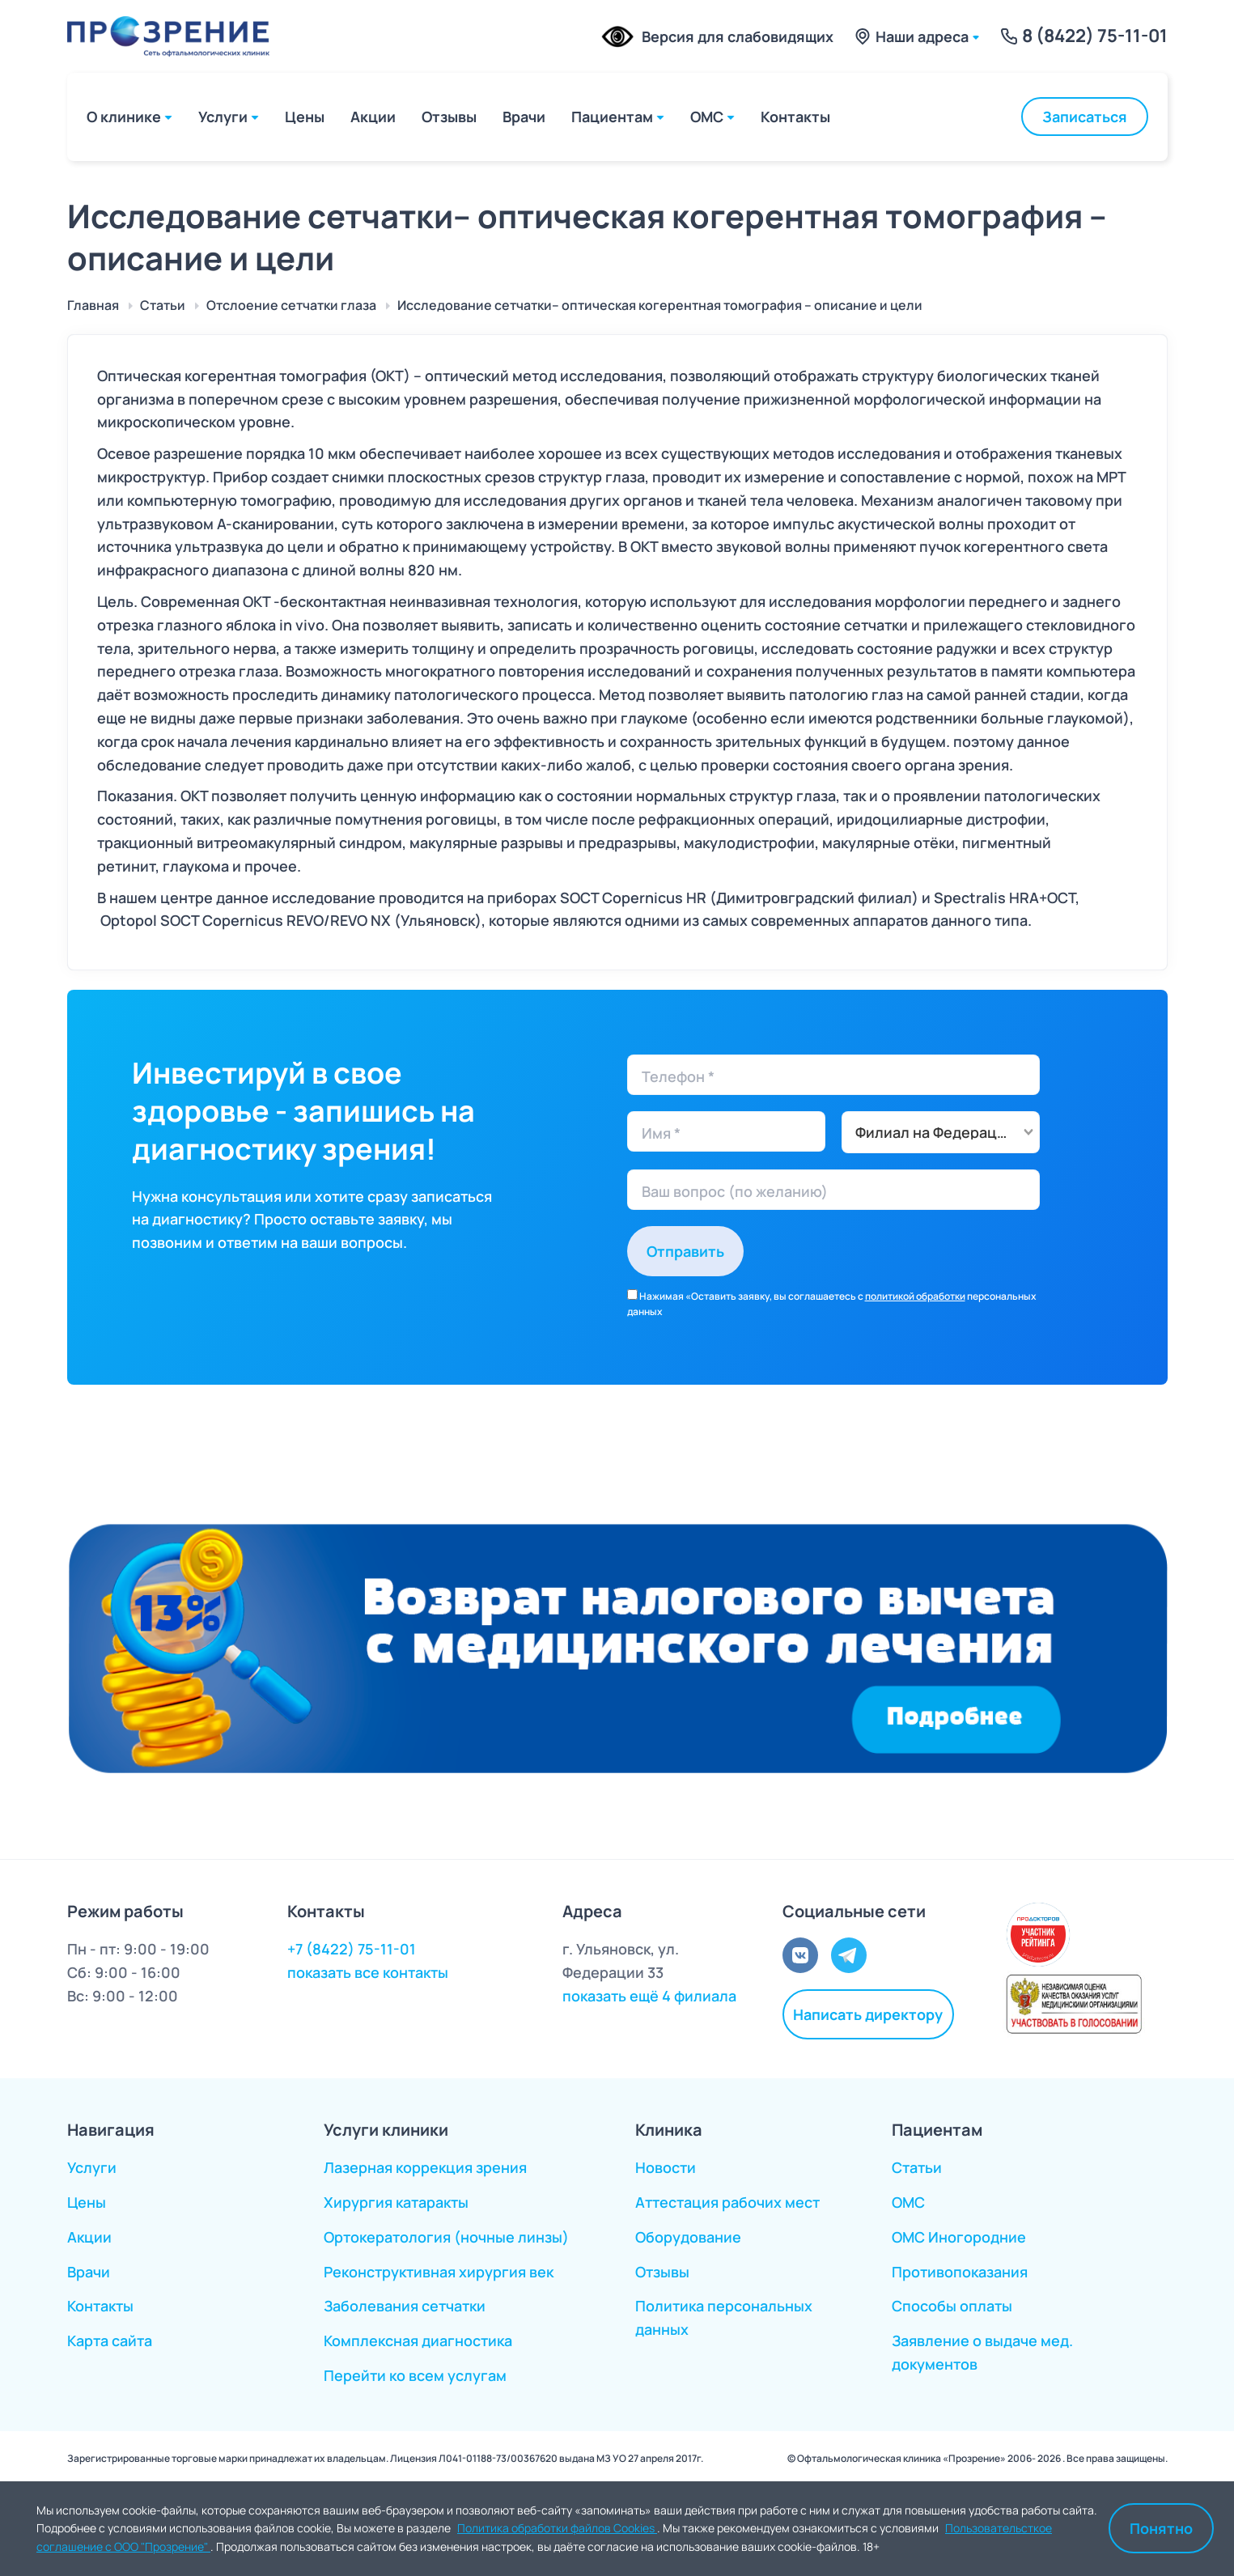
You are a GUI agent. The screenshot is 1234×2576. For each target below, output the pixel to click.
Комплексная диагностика (418, 2340)
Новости (665, 2167)
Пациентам (612, 116)
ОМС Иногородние (959, 2237)
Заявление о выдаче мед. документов (982, 2352)
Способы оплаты (952, 2305)
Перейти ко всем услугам (415, 2375)
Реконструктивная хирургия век (438, 2271)
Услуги (223, 116)
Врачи (524, 116)
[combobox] (941, 1132)
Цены (304, 116)
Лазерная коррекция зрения (425, 2167)
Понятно (1161, 2528)
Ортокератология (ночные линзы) (446, 2237)
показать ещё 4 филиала (649, 1995)
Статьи (917, 2167)
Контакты (795, 116)
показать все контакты (367, 1972)
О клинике (124, 116)
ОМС (706, 116)
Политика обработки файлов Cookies (557, 2528)
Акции (373, 116)
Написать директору (868, 2014)
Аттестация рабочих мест (727, 2202)
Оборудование (688, 2237)
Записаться (1084, 116)
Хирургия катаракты (396, 2202)
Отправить (685, 1251)
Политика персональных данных (723, 2317)
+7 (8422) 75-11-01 (351, 1949)
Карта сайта (109, 2340)
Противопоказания (960, 2271)
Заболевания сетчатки (405, 2305)
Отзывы (449, 116)
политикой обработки (915, 1296)
